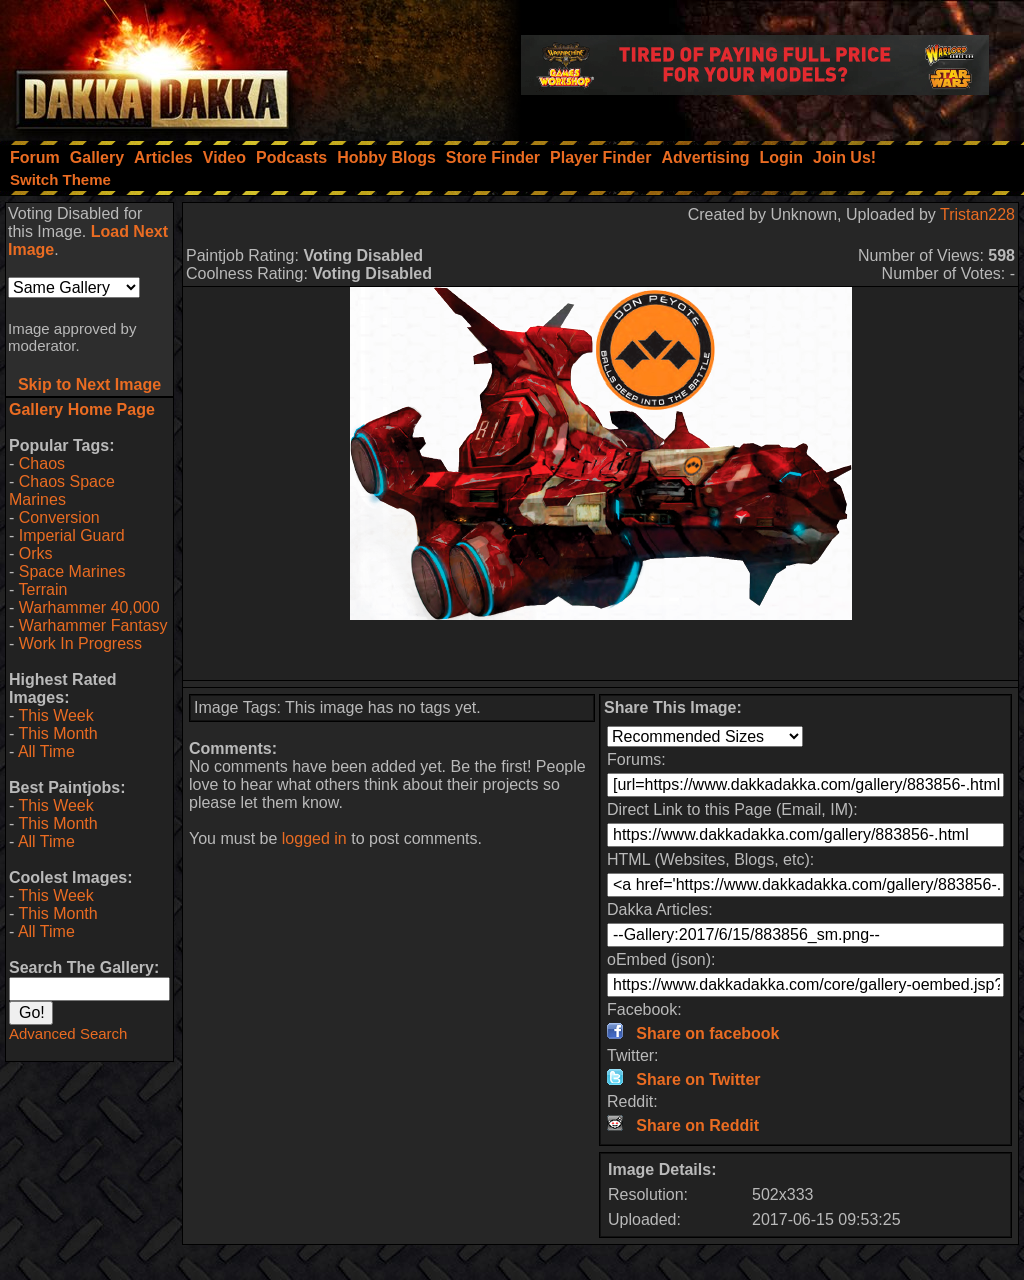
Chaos (42, 463)
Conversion (59, 517)
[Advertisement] (601, 650)
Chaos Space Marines (62, 490)
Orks (36, 553)
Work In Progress (80, 643)
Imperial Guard (72, 535)
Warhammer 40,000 (89, 607)
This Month (57, 733)
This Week (55, 715)
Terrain (42, 589)
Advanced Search (68, 1033)
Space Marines (72, 571)
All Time (46, 751)
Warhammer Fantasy (93, 625)
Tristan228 (977, 214)
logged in (314, 838)
